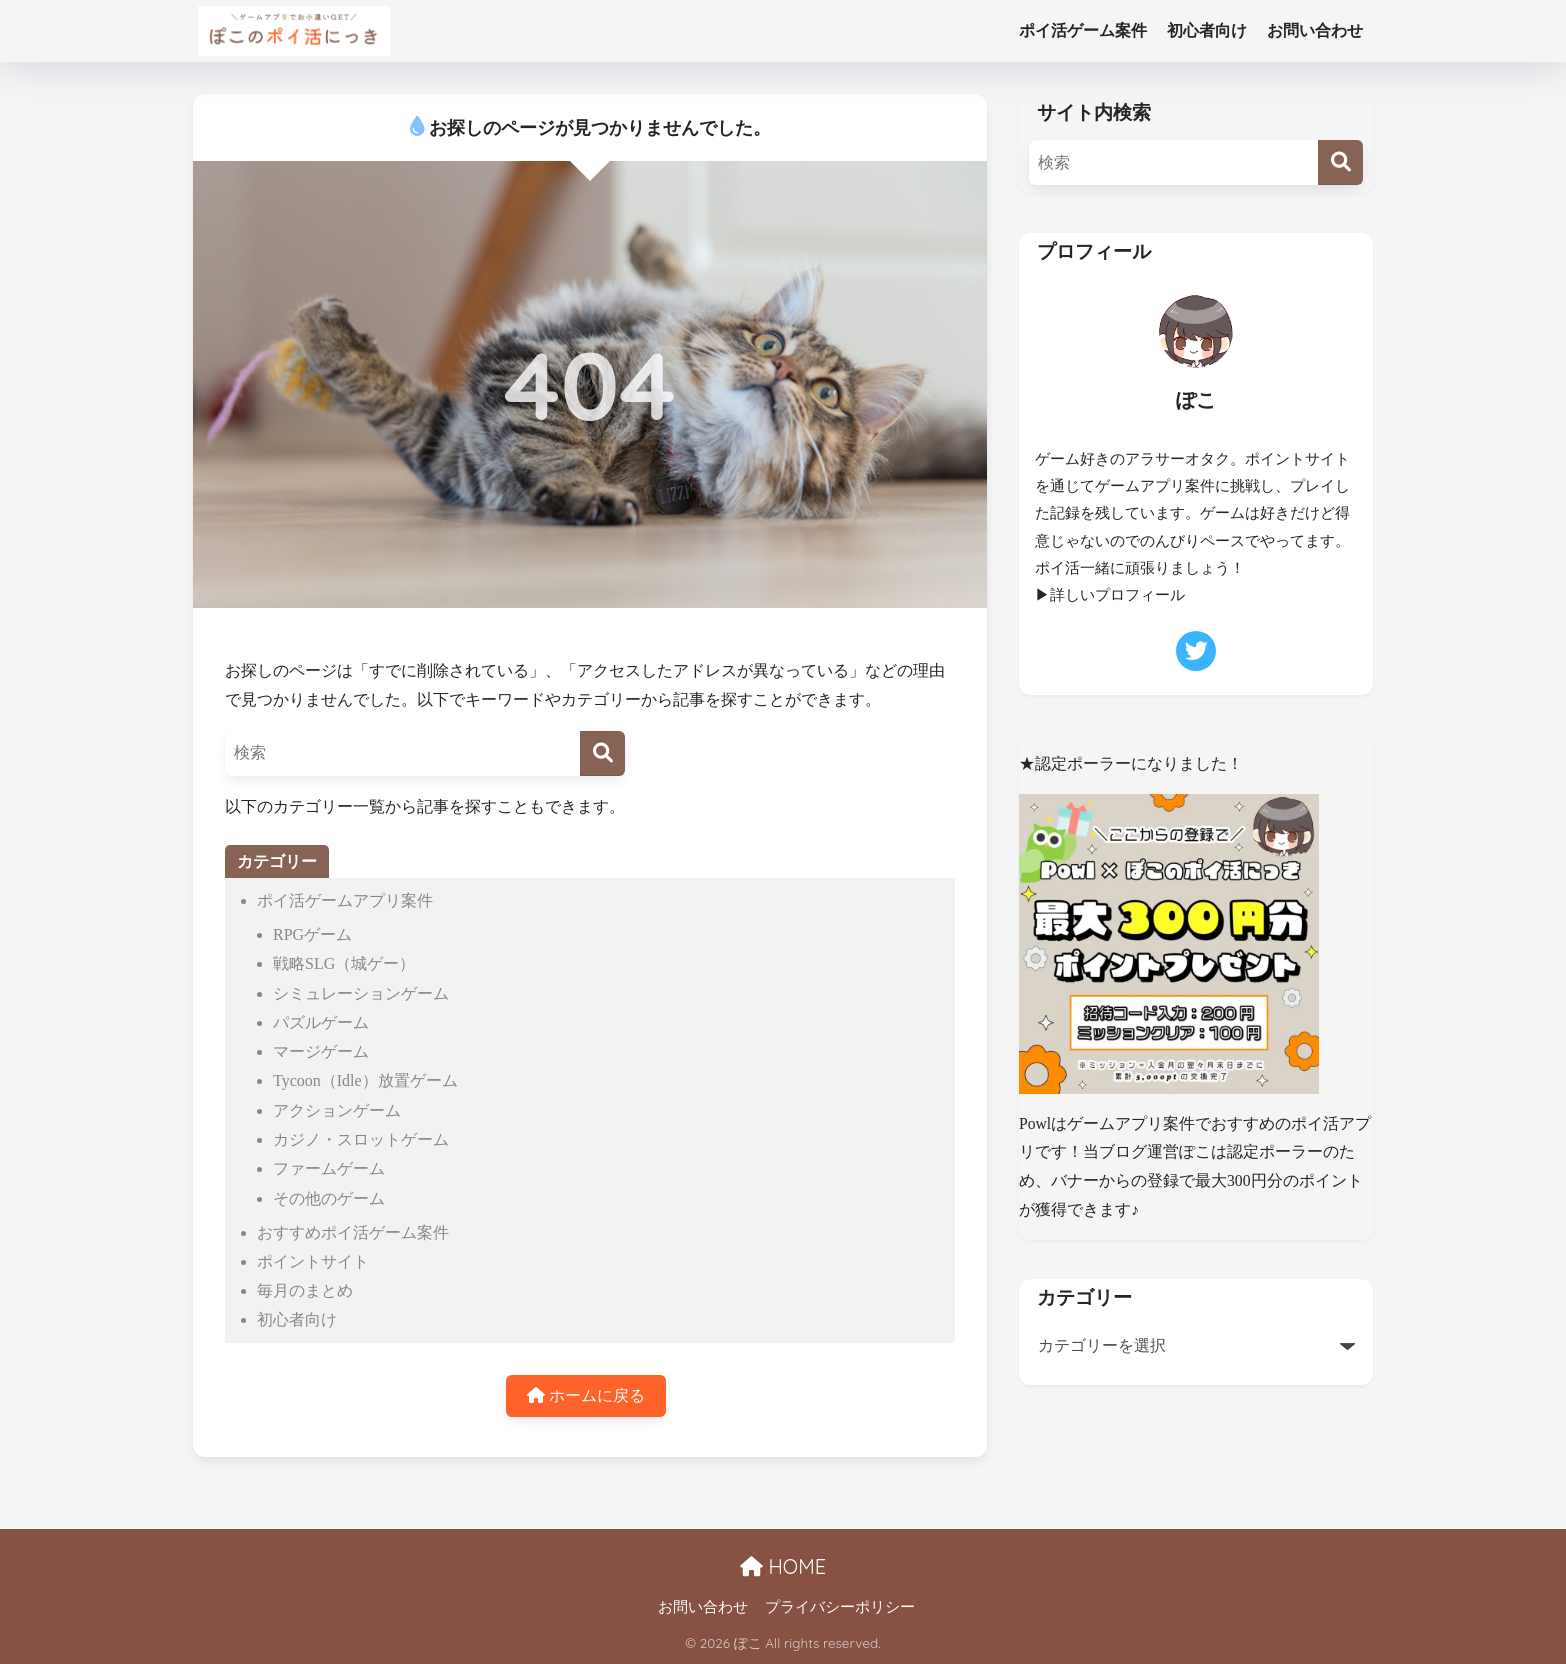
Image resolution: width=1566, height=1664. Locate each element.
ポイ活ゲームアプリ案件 (345, 900)
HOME (783, 1566)
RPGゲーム (312, 934)
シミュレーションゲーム (361, 993)
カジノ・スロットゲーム (361, 1139)
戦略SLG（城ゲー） (344, 963)
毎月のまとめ (305, 1290)
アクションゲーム (337, 1110)
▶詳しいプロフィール (1110, 595)
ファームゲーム (329, 1168)
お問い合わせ (1315, 30)
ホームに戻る (586, 1395)
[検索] (602, 753)
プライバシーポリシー (840, 1607)
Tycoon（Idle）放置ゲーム (365, 1080)
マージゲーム (321, 1051)
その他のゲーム (329, 1198)
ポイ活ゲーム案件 (1083, 30)
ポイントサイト (313, 1261)
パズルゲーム (321, 1022)
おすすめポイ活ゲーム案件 (353, 1232)
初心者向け (1207, 30)
